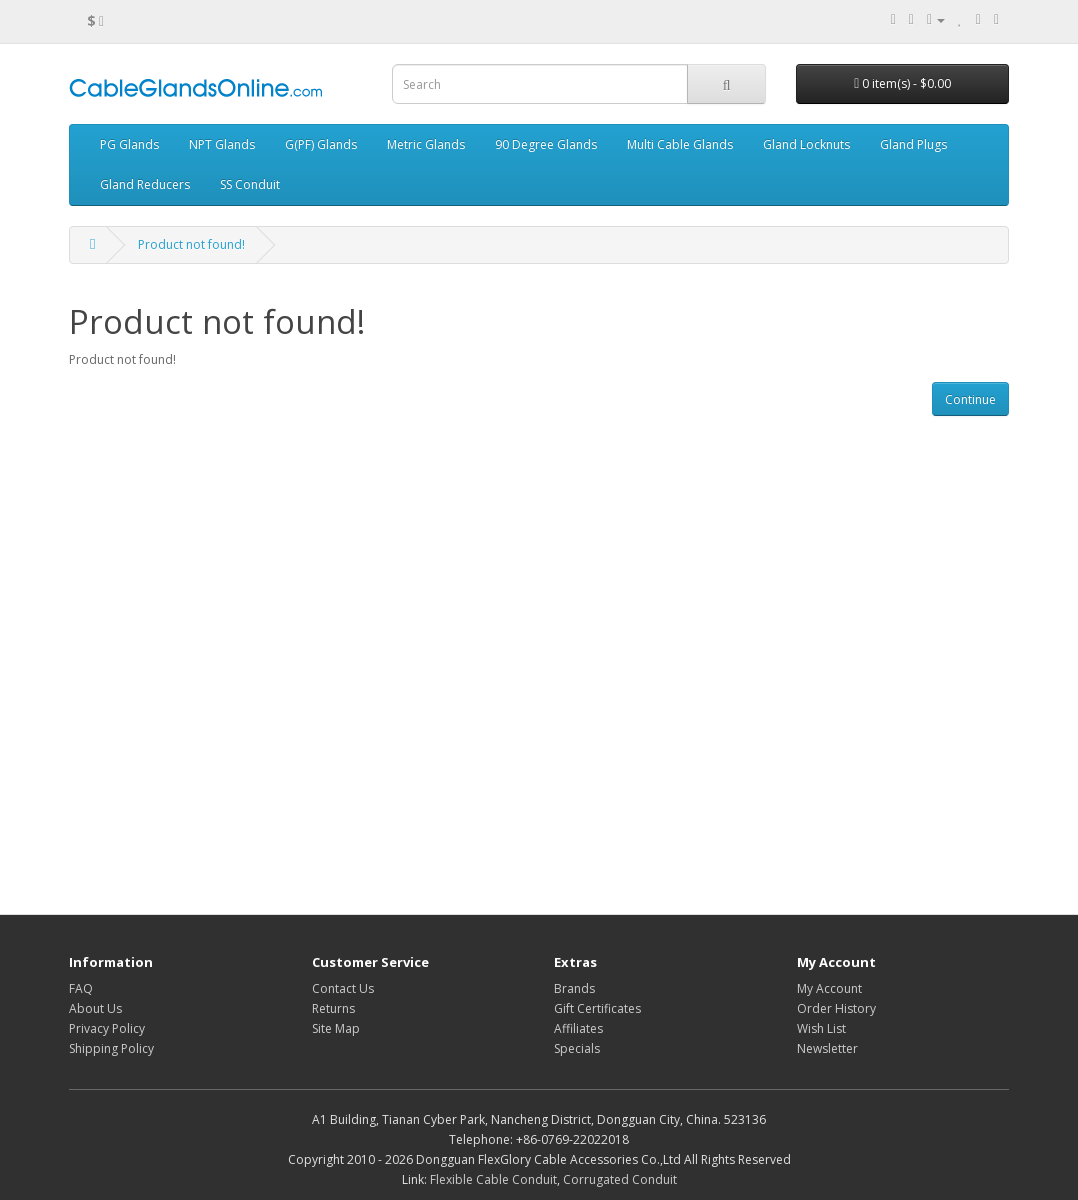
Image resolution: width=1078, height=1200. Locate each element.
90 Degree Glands (546, 144)
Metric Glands (426, 144)
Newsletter (827, 1048)
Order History (836, 1008)
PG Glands (129, 144)
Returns (333, 1008)
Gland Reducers (145, 184)
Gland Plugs (913, 144)
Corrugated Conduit (620, 1179)
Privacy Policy (107, 1028)
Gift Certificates (597, 1008)
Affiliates (578, 1028)
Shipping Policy (111, 1048)
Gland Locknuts (806, 144)
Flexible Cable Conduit (493, 1179)
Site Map (336, 1028)
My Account (829, 988)
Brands (574, 988)
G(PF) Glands (321, 144)
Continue (970, 399)
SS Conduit (250, 184)
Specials (577, 1048)
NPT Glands (222, 144)
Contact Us (343, 988)
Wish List (821, 1028)
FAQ (81, 988)
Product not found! (191, 244)
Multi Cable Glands (680, 144)
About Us (95, 1008)
